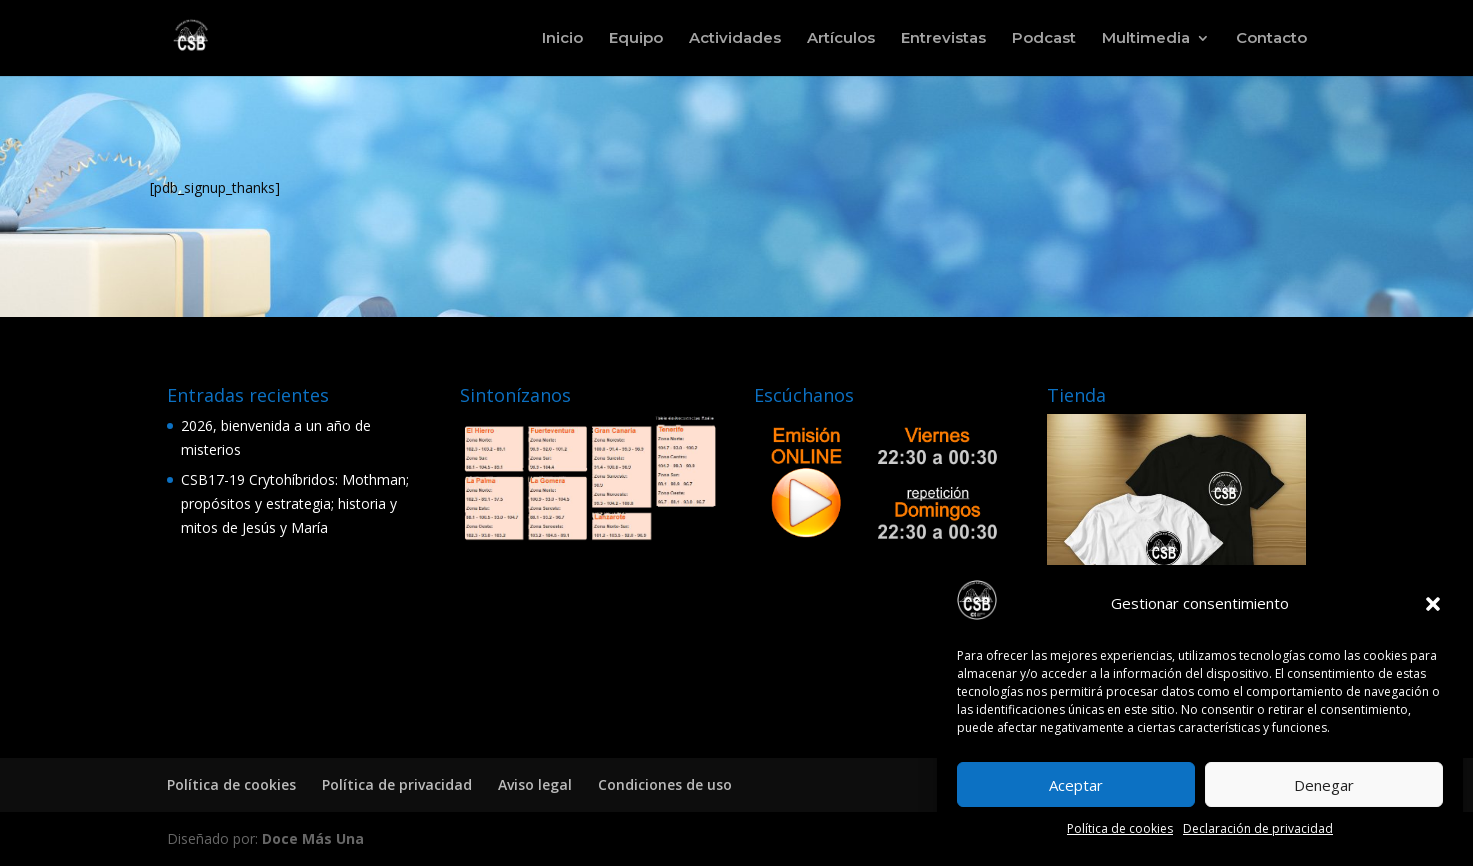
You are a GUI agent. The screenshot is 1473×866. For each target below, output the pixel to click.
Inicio (562, 39)
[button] (1433, 604)
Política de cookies (1120, 828)
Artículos (841, 39)
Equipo (636, 39)
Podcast (1044, 39)
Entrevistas (943, 39)
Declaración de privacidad (1258, 828)
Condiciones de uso (665, 784)
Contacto (1271, 39)
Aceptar (1076, 785)
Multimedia (1146, 39)
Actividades (735, 39)
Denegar (1324, 785)
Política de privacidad (397, 784)
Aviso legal (535, 784)
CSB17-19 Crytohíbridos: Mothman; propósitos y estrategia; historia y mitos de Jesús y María (295, 503)
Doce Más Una (313, 838)
